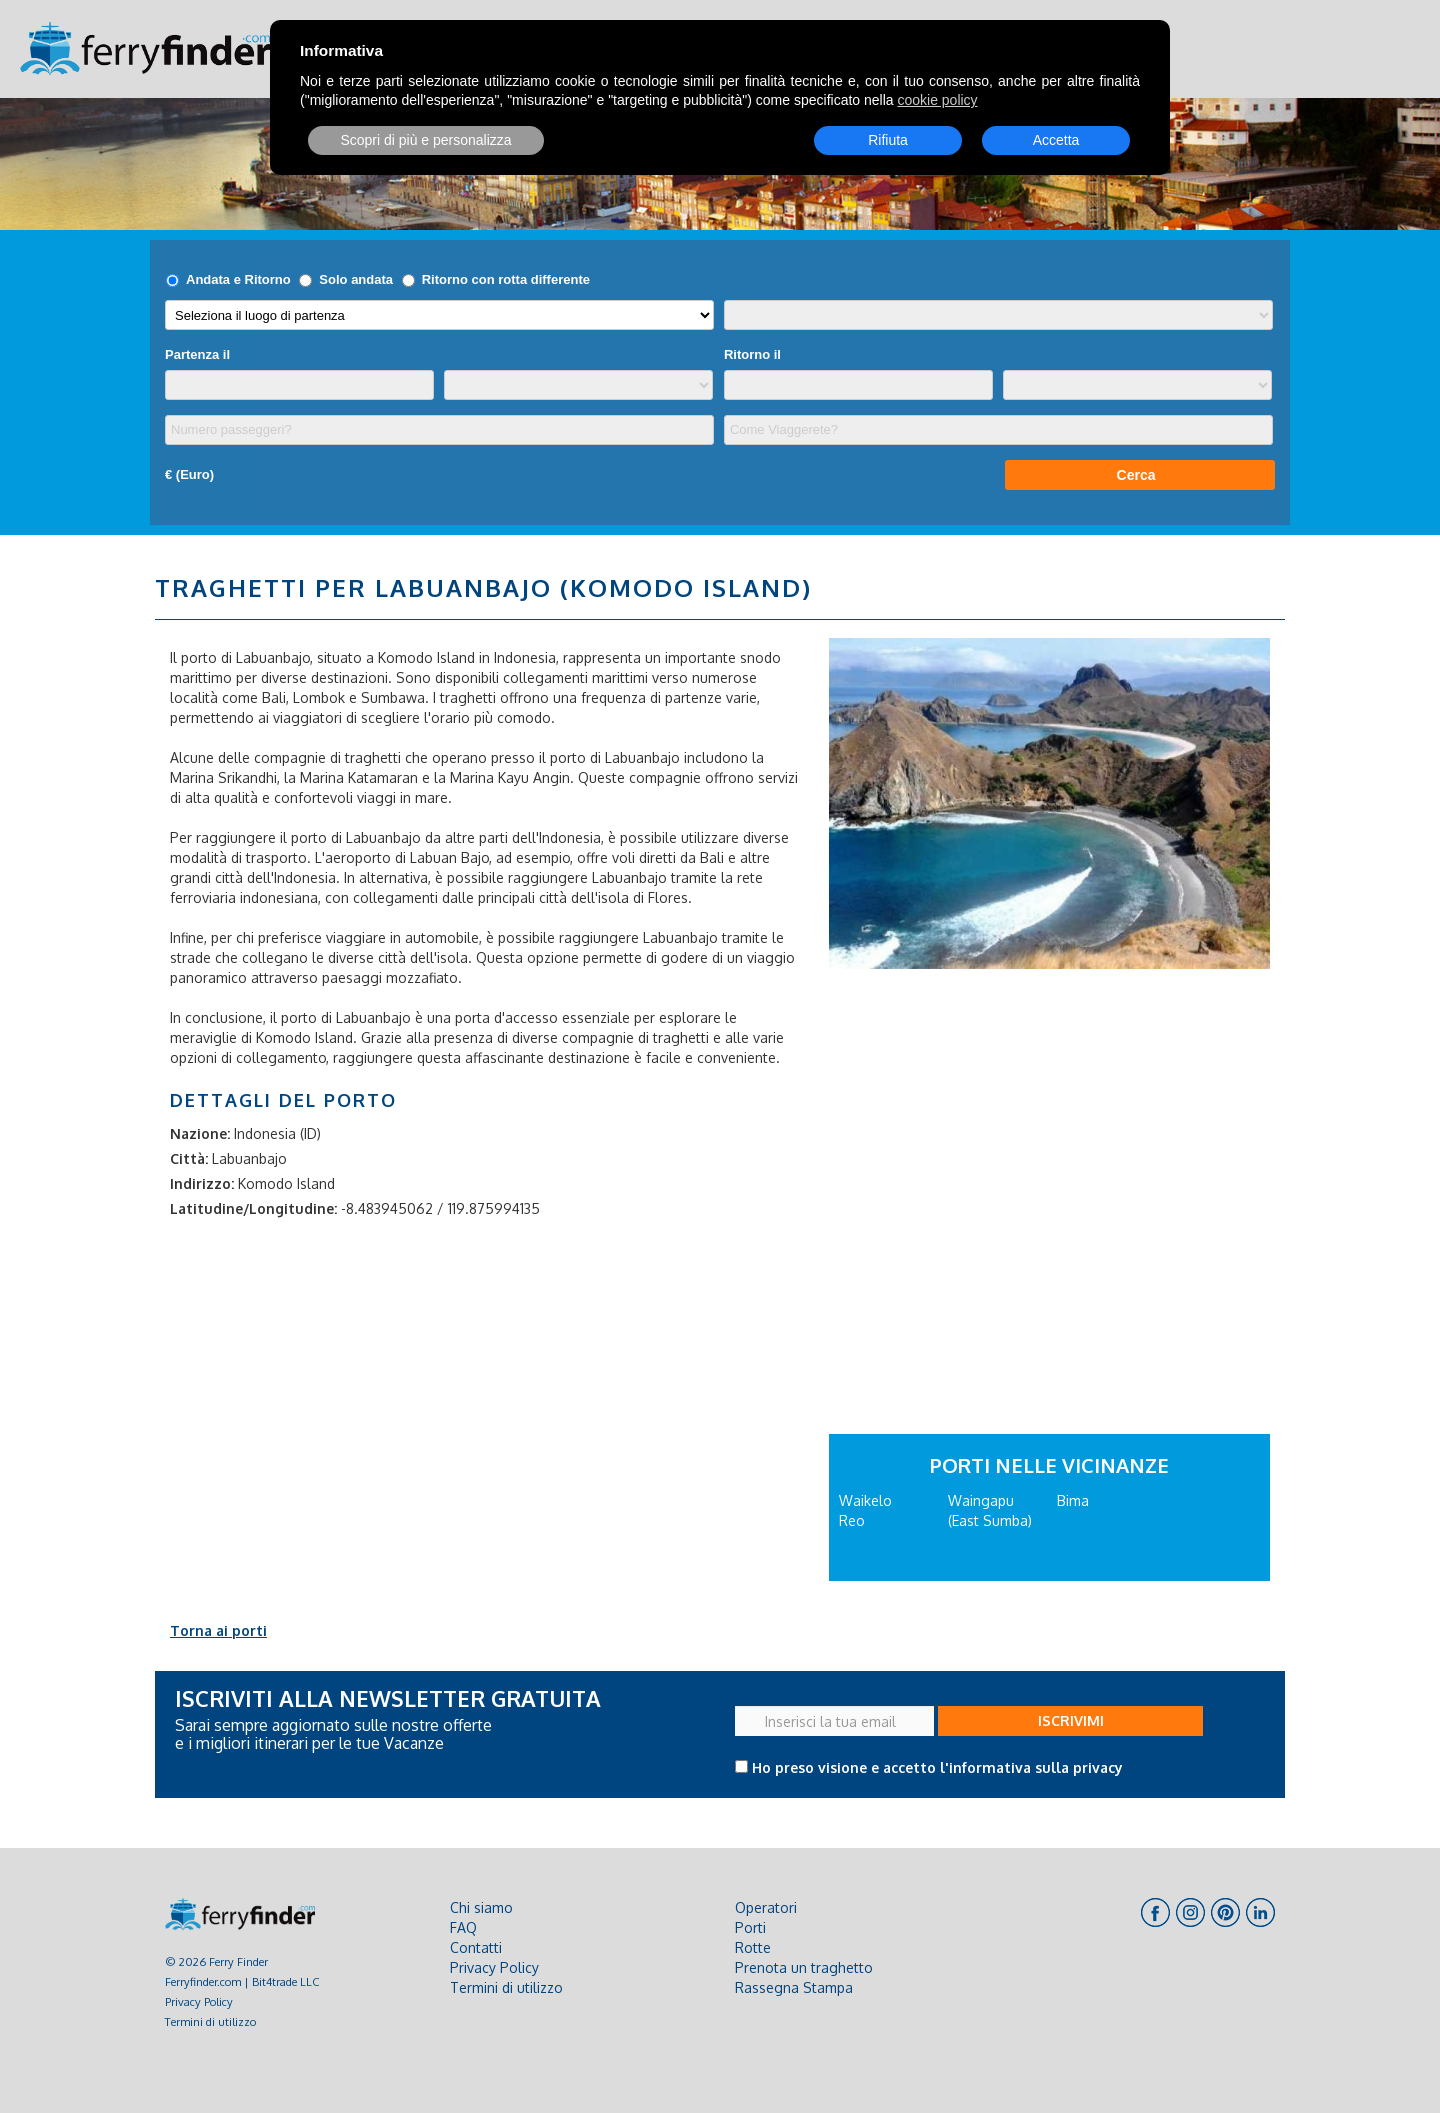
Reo (852, 1520)
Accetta (1056, 140)
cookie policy (937, 100)
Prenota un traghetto (804, 1967)
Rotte (753, 1947)
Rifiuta (888, 140)
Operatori (766, 1907)
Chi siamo (481, 1907)
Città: (189, 1158)
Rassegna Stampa (794, 1987)
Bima (1073, 1500)
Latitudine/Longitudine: (253, 1208)
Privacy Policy (199, 2001)
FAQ (463, 1927)
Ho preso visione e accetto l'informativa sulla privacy (937, 1767)
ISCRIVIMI (1071, 1720)
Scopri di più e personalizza (425, 140)
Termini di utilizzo (210, 2021)
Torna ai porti (218, 1630)
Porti (750, 1927)
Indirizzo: (202, 1183)
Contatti (476, 1947)
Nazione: (200, 1133)
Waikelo (865, 1500)
